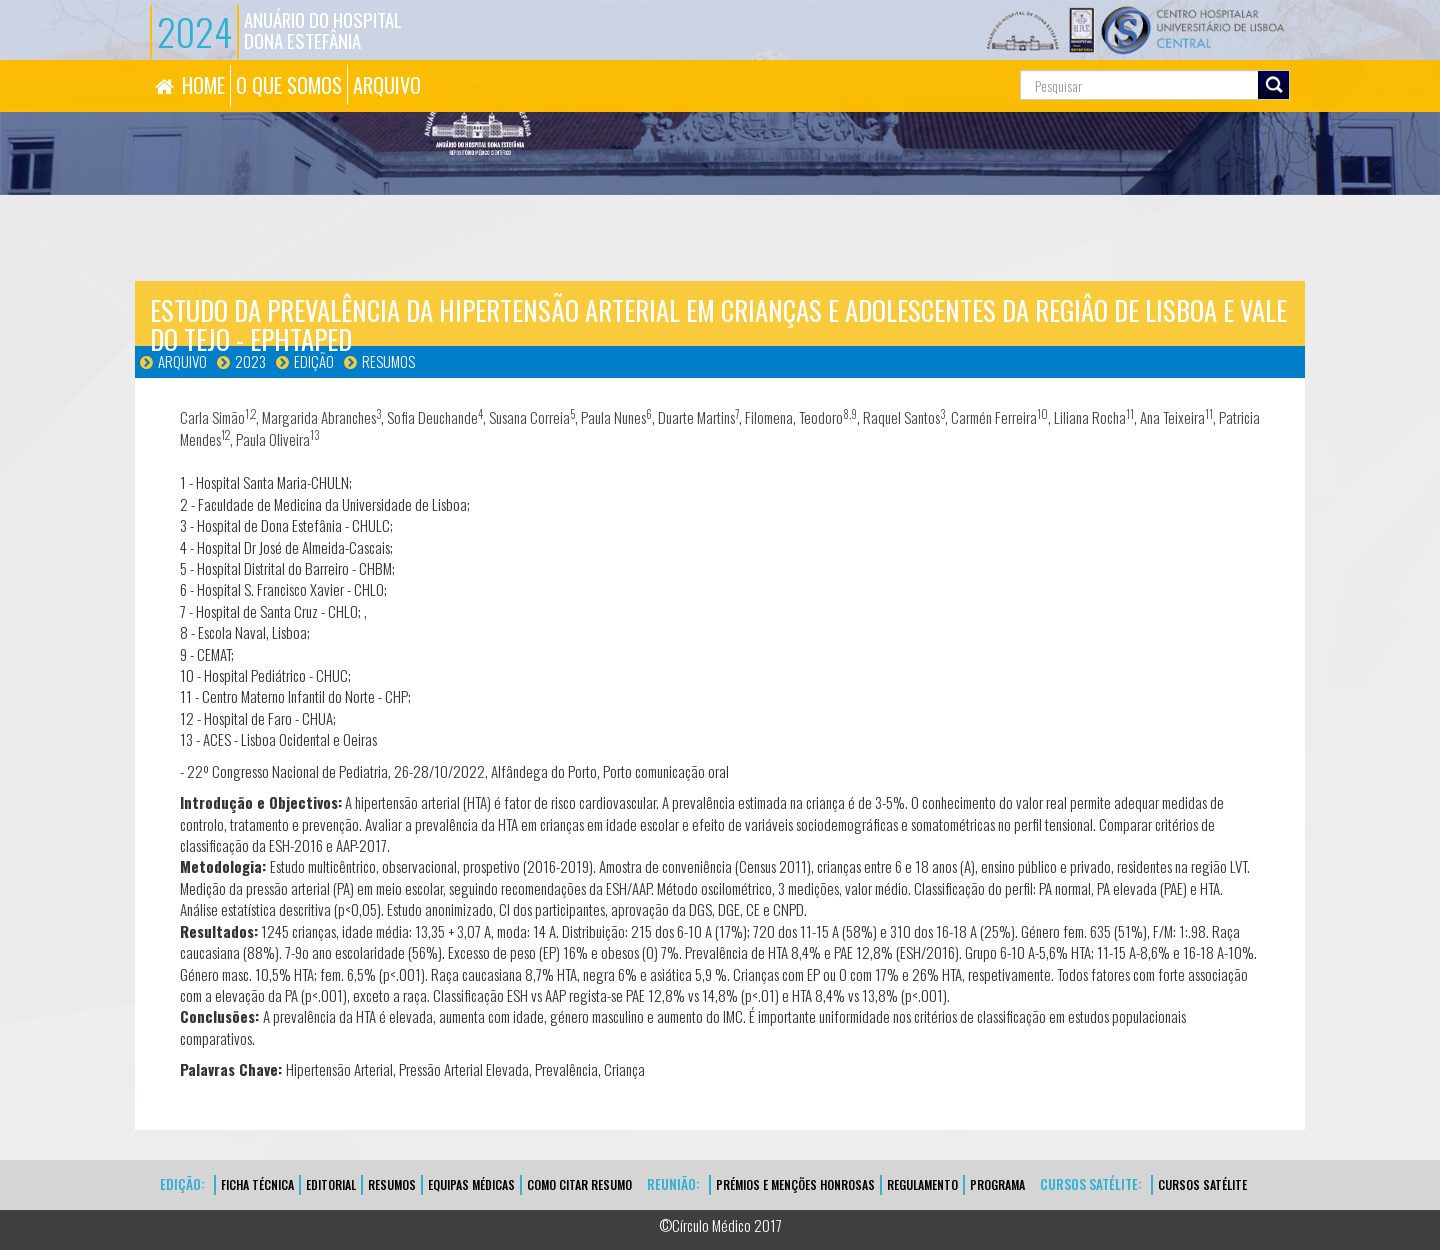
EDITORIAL (331, 1184)
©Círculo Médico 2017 (720, 1225)
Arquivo (182, 361)
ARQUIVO (387, 85)
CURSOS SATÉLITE (1202, 1184)
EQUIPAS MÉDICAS (471, 1184)
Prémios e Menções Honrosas (795, 1184)
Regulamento (922, 1184)
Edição (314, 361)
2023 (250, 361)
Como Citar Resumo (579, 1184)
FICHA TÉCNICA (257, 1184)
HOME (203, 85)
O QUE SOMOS (289, 85)
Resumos (388, 361)
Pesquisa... (930, 60)
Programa (997, 1184)
